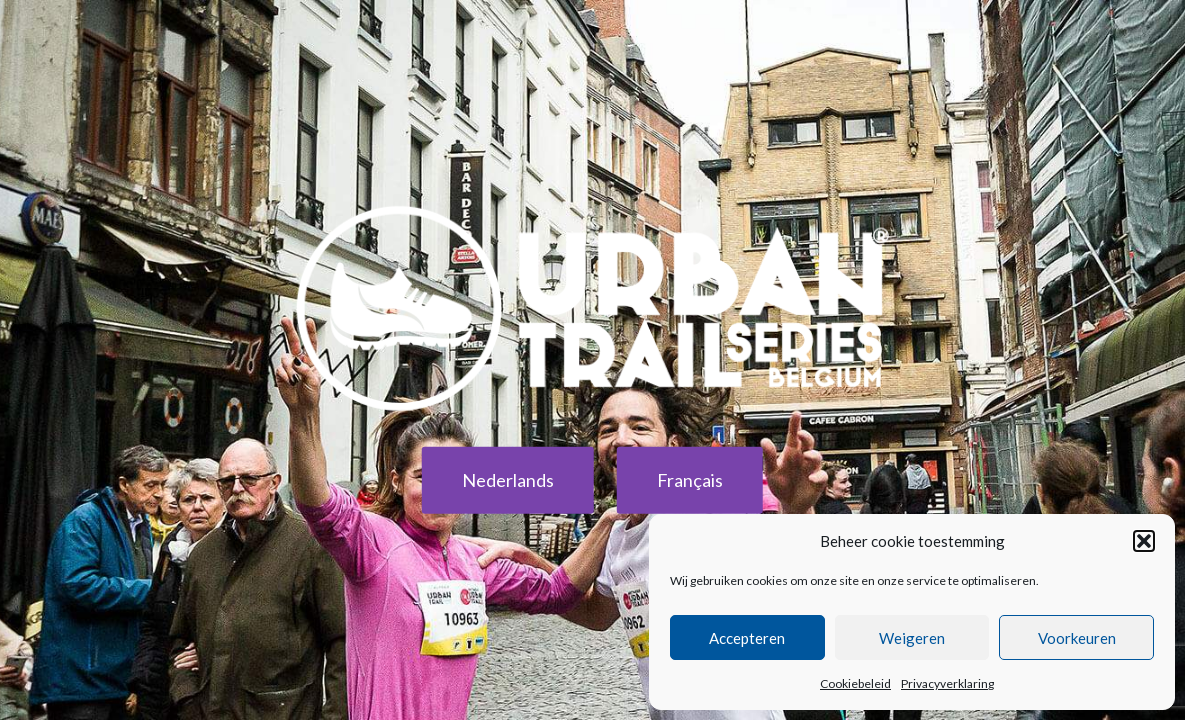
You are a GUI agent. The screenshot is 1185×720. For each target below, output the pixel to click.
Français (690, 480)
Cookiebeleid (855, 683)
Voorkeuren (1077, 638)
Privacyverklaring (947, 683)
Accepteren (747, 638)
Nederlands (508, 480)
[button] (1144, 541)
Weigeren (912, 638)
